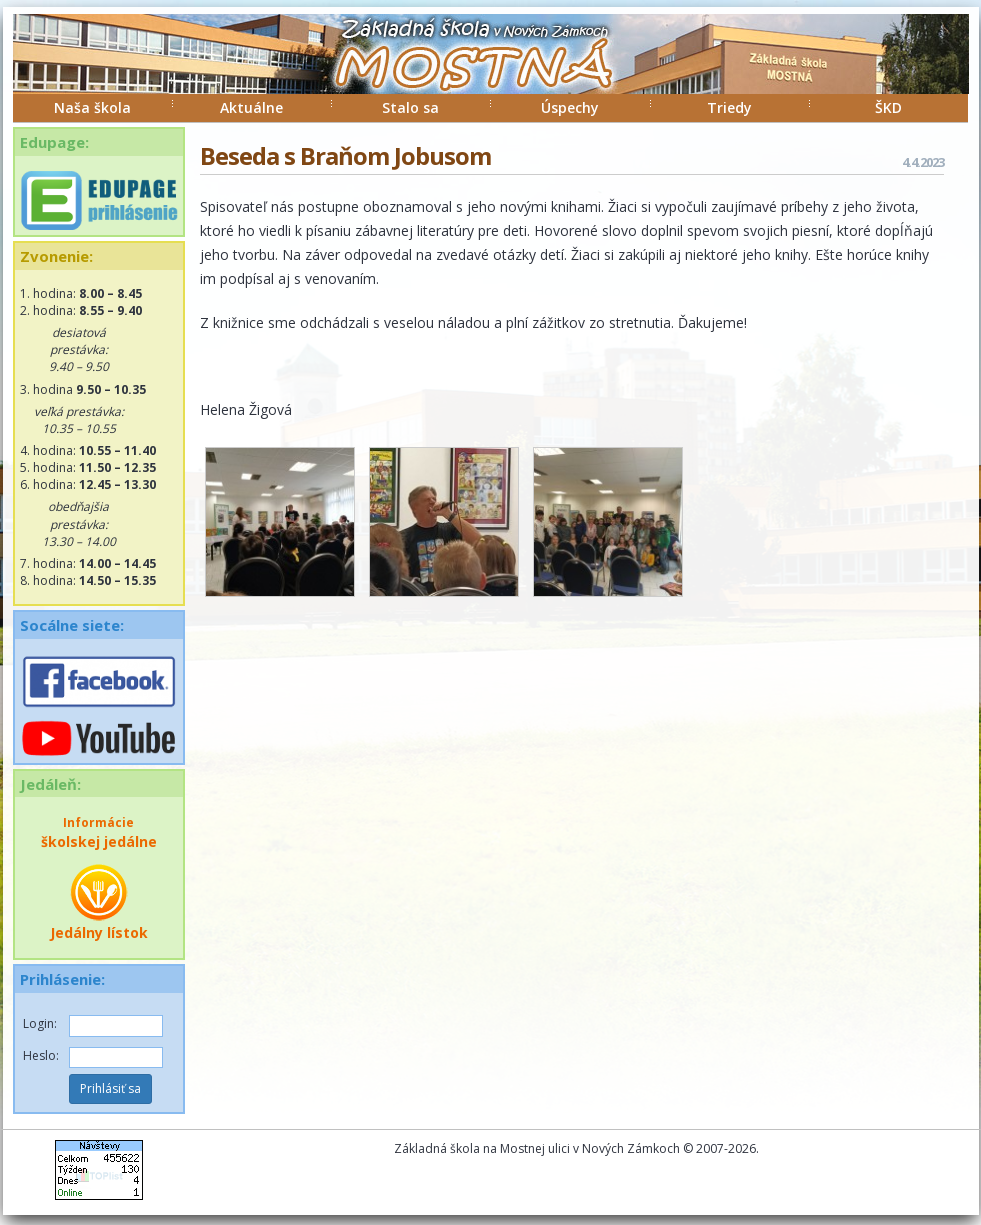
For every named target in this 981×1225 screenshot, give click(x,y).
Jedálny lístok (99, 902)
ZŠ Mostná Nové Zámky (453, 74)
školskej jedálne (99, 832)
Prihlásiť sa (110, 1088)
